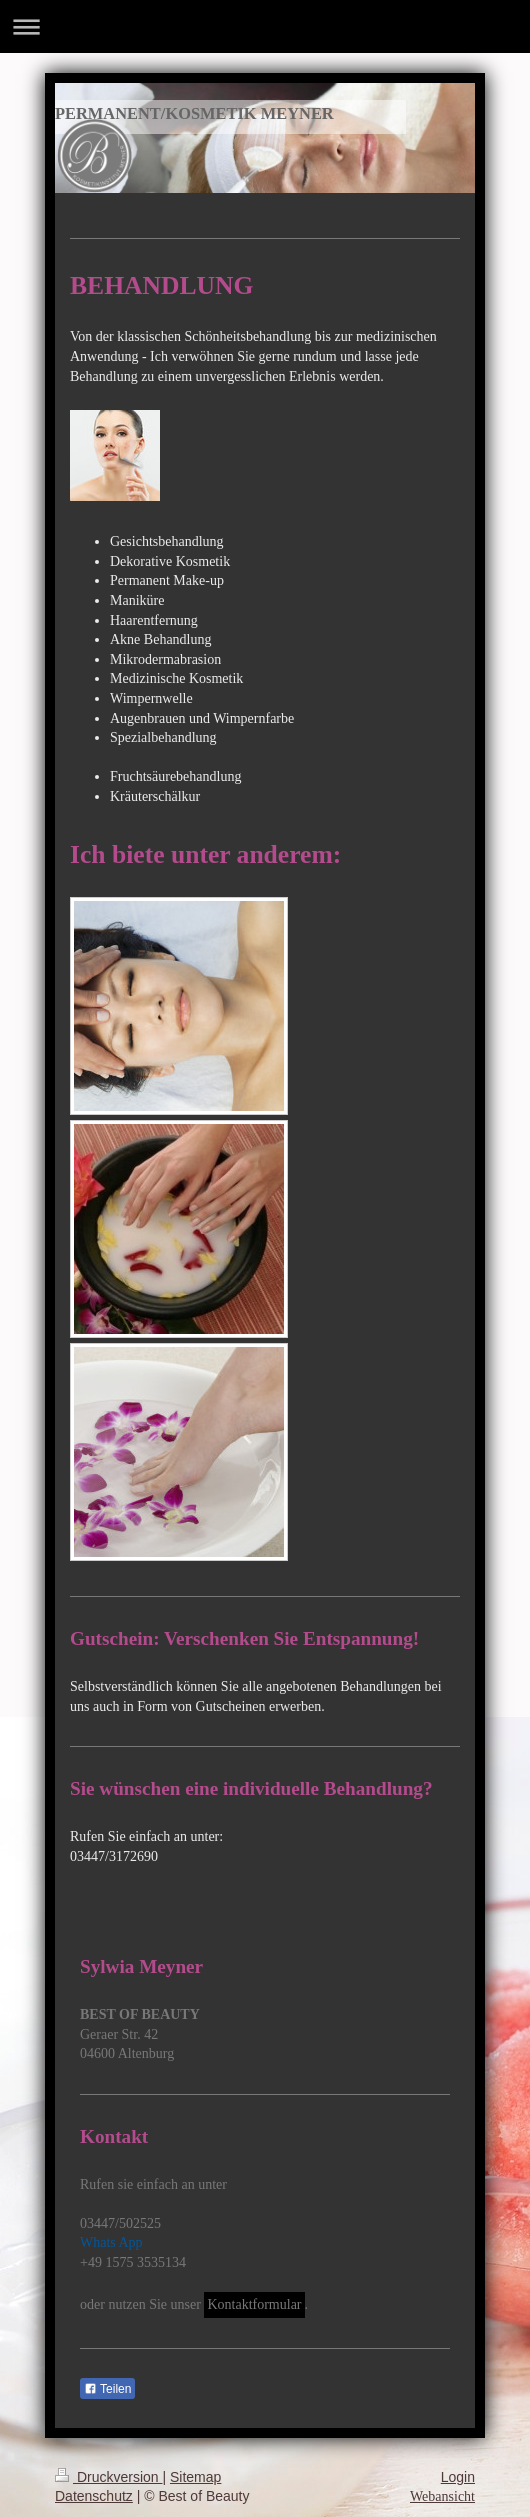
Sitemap (195, 2477)
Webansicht (442, 2496)
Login (458, 2477)
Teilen (107, 2389)
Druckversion (108, 2477)
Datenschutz (94, 2496)
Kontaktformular (254, 2304)
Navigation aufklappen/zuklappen (265, 26)
